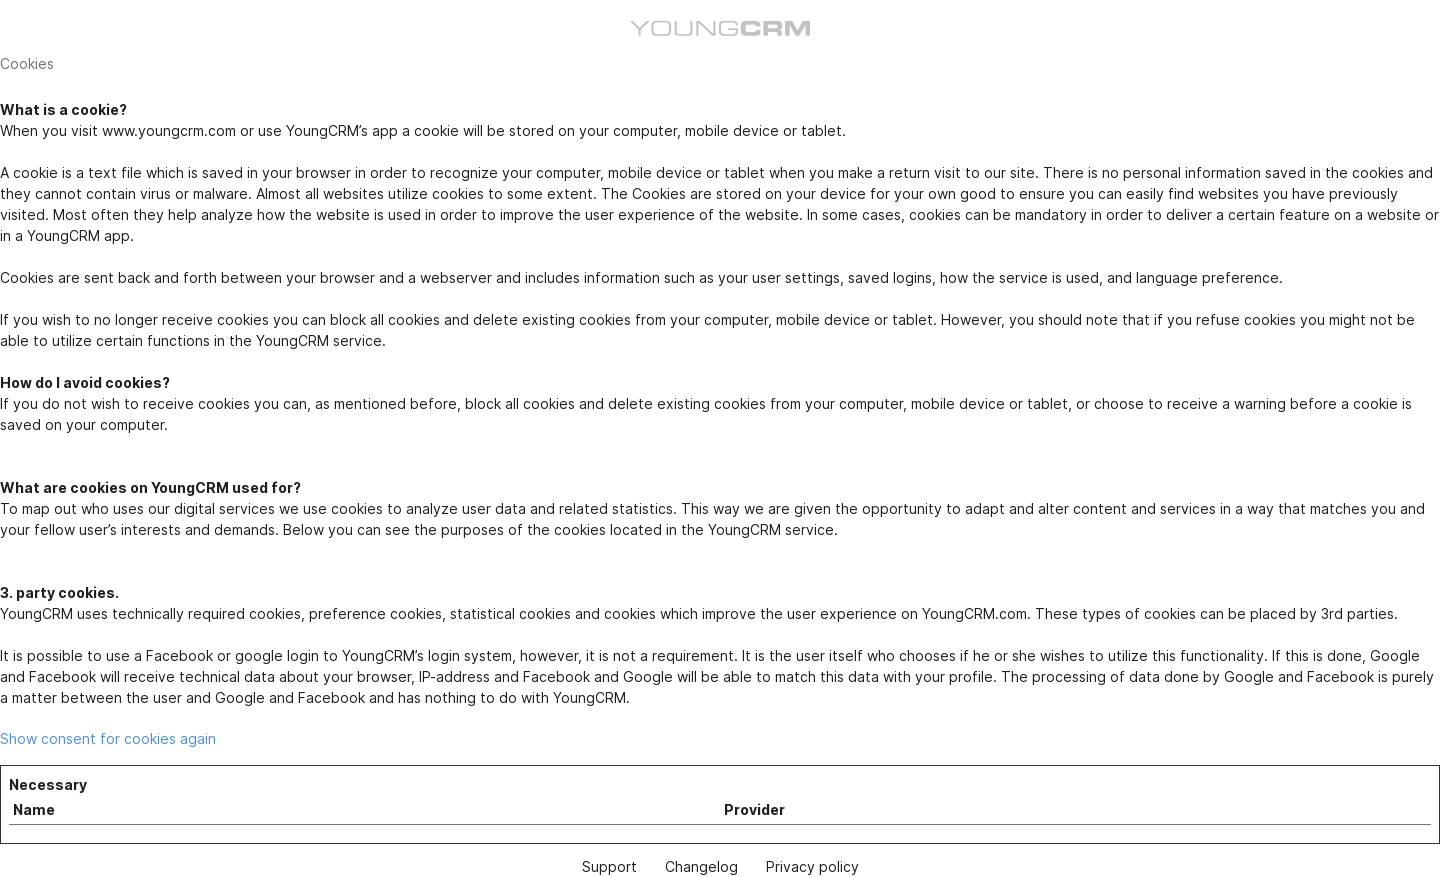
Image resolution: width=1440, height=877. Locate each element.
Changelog (701, 866)
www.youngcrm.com (169, 130)
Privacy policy (812, 866)
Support (609, 866)
